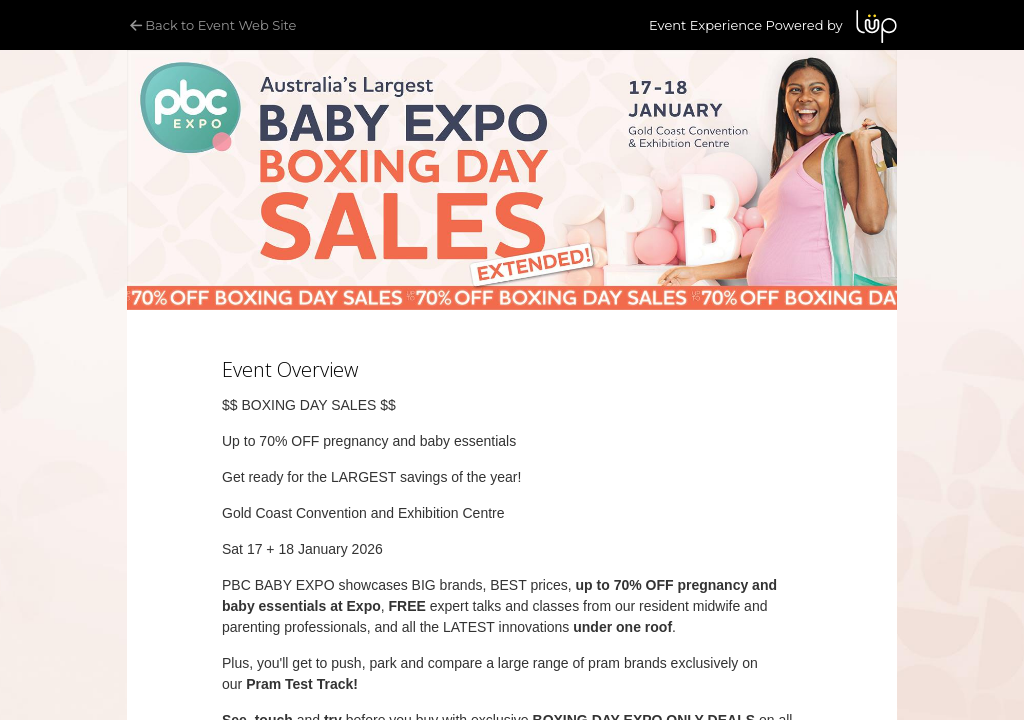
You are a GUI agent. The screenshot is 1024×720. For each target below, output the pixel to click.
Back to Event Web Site (211, 25)
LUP (876, 26)
